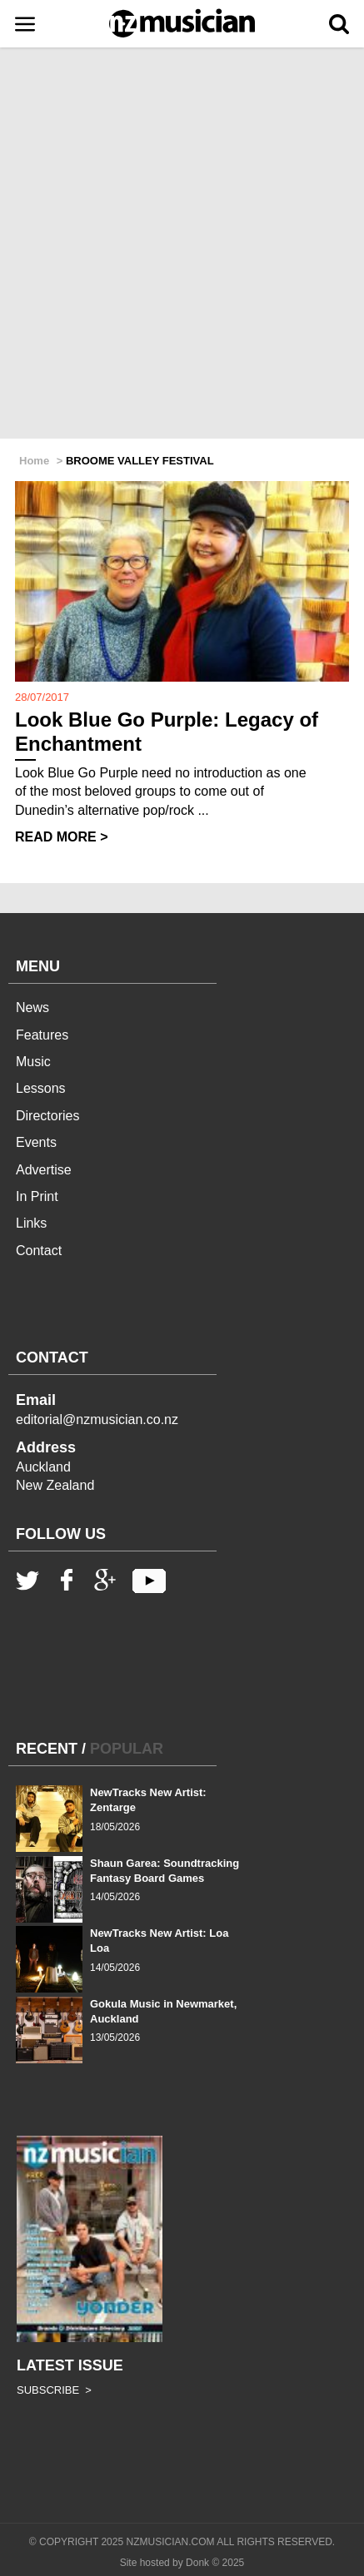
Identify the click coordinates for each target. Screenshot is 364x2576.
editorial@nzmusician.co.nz (97, 1419)
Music (33, 1062)
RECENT (46, 1748)
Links (31, 1223)
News (32, 1007)
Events (36, 1142)
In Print (37, 1196)
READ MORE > (61, 837)
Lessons (41, 1088)
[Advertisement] (182, 244)
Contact (39, 1250)
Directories (47, 1116)
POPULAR (126, 1748)
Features (42, 1035)
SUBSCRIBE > (54, 2390)
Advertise (44, 1170)
